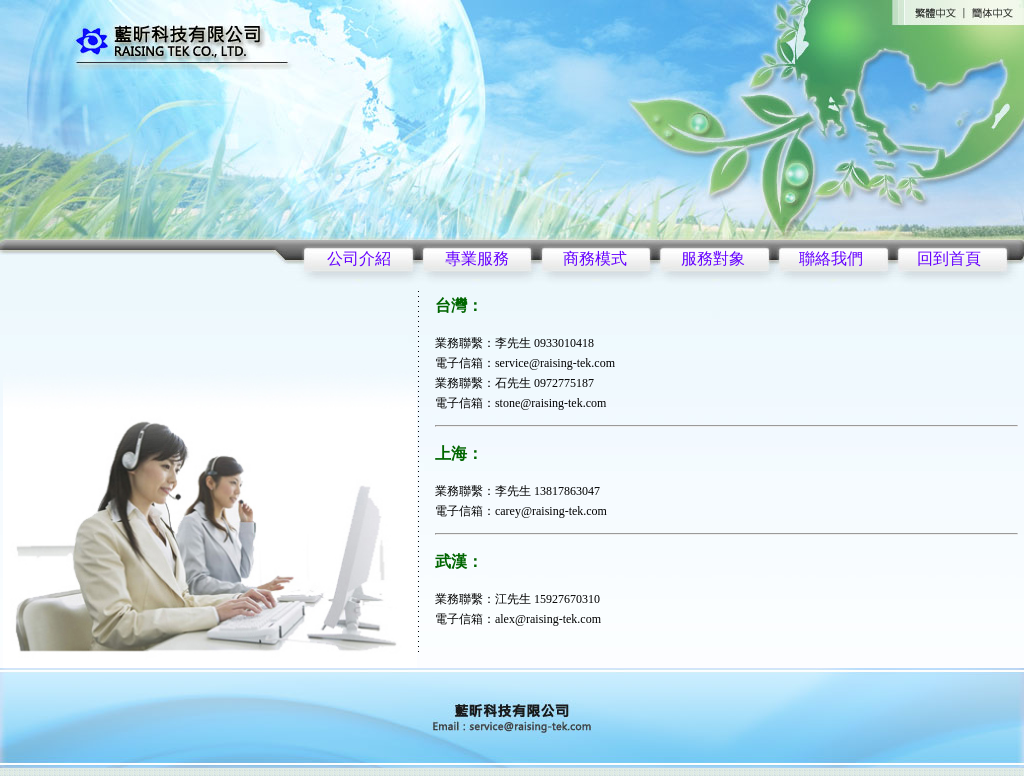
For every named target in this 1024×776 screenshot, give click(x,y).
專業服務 (477, 258)
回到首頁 (949, 258)
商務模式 (595, 258)
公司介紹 (359, 258)
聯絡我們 (831, 258)
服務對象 (713, 258)
